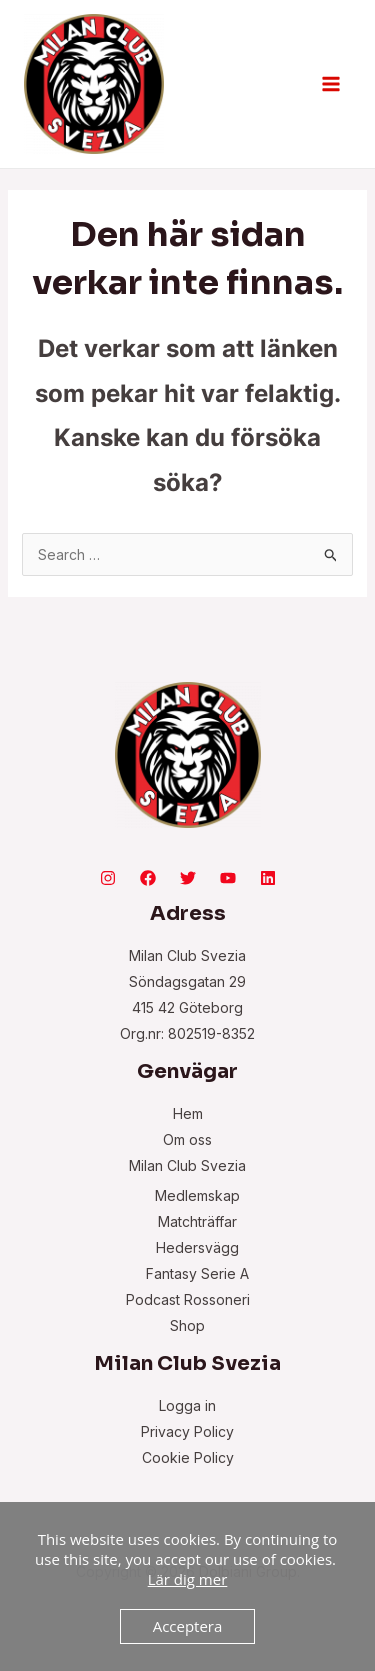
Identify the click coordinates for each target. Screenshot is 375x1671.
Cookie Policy (188, 1457)
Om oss (187, 1139)
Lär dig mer (188, 1579)
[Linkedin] (268, 878)
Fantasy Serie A (197, 1273)
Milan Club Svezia (187, 1165)
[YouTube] (228, 878)
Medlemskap (197, 1195)
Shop (187, 1325)
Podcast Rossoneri (188, 1299)
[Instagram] (108, 878)
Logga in (187, 1405)
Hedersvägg (197, 1247)
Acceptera (188, 1626)
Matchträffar (197, 1221)
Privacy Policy (187, 1431)
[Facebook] (148, 878)
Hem (188, 1113)
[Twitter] (188, 878)
